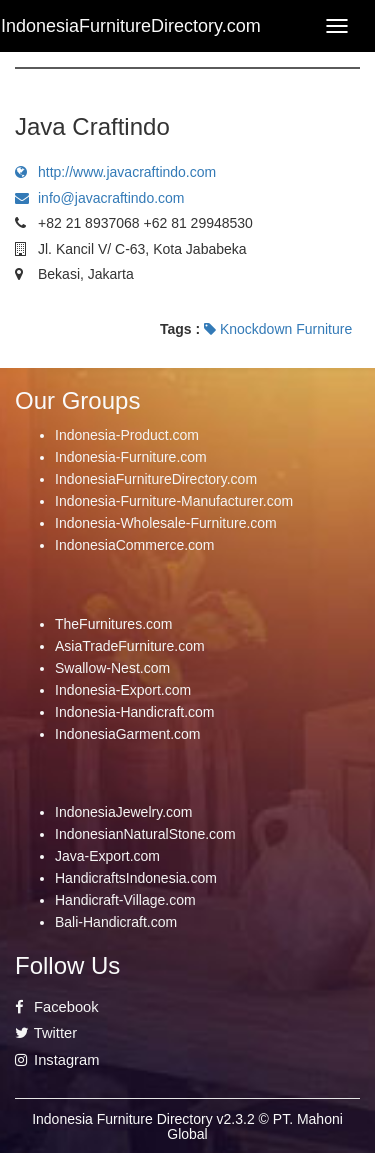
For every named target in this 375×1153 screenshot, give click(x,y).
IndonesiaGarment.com (128, 734)
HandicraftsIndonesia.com (136, 878)
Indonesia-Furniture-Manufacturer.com (174, 501)
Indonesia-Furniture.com (131, 457)
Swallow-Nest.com (112, 668)
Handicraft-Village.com (125, 900)
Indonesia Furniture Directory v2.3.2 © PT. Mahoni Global (187, 1126)
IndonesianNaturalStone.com (145, 834)
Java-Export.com (107, 856)
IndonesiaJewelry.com (123, 812)
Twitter (46, 1033)
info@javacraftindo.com (100, 198)
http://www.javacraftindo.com (115, 172)
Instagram (57, 1060)
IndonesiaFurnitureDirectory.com (156, 479)
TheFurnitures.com (113, 624)
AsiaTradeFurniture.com (130, 646)
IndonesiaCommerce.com (135, 545)
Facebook (57, 1007)
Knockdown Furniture (278, 329)
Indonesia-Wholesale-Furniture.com (166, 523)
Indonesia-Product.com (127, 435)
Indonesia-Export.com (123, 690)
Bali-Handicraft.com (116, 922)
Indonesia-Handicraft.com (135, 712)
